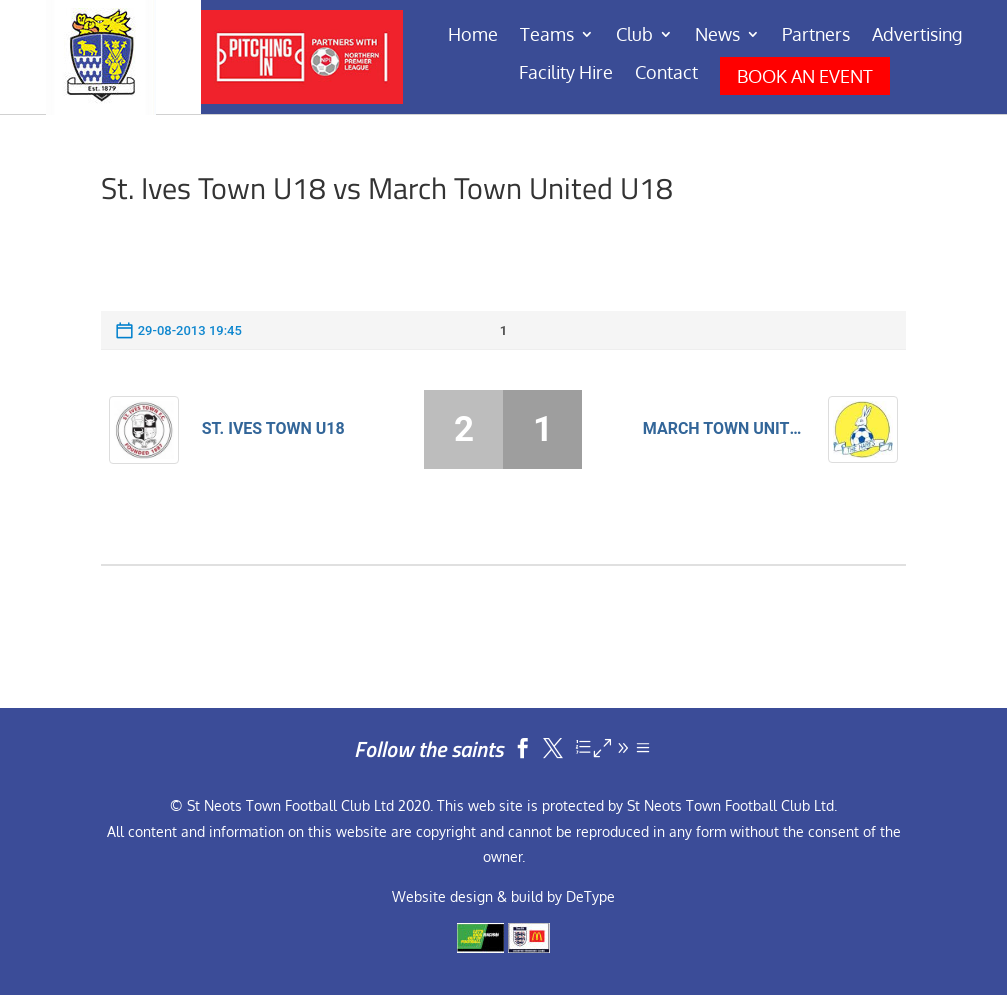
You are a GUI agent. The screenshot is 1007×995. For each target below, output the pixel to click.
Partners (816, 36)
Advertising (917, 36)
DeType (590, 896)
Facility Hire (566, 74)
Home (473, 36)
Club (634, 36)
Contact (666, 74)
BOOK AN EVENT (805, 76)
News (717, 36)
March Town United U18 (724, 428)
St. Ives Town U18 (273, 428)
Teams (547, 36)
